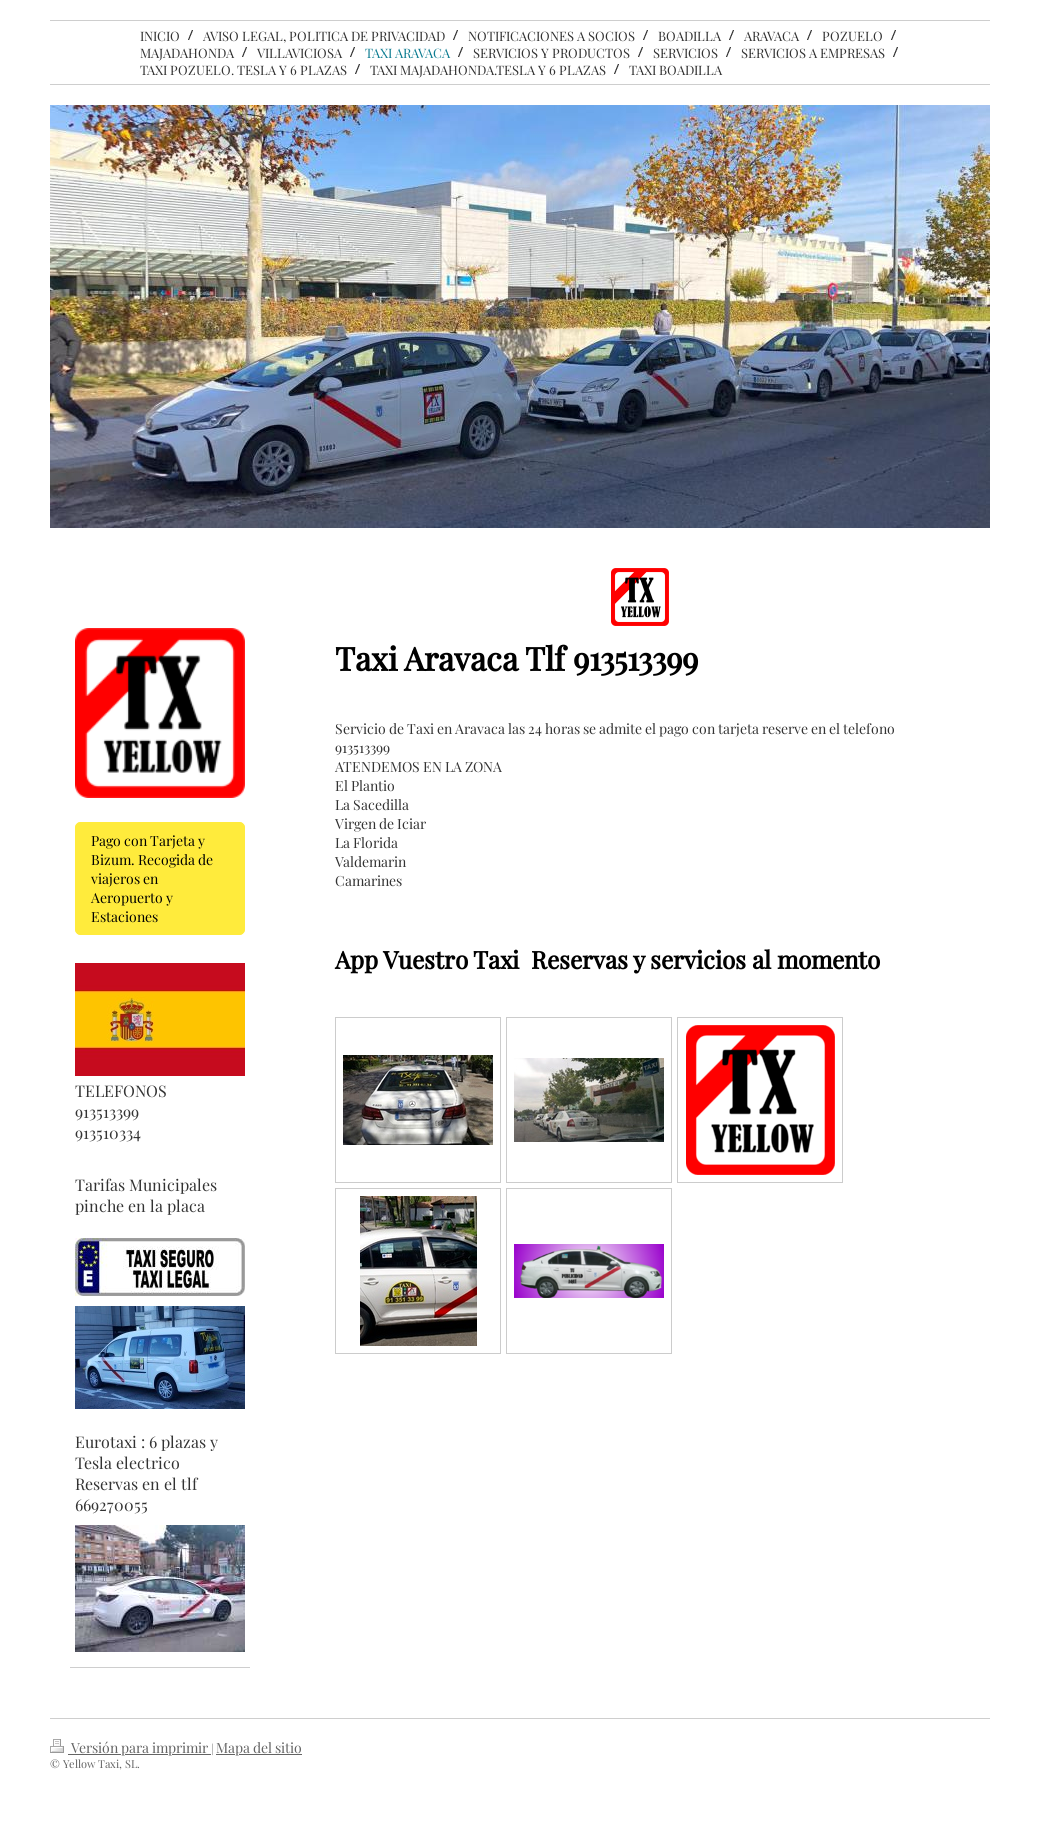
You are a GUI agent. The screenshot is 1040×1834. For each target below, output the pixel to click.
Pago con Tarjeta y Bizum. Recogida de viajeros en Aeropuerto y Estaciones (152, 878)
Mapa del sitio (259, 1747)
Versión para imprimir (130, 1747)
